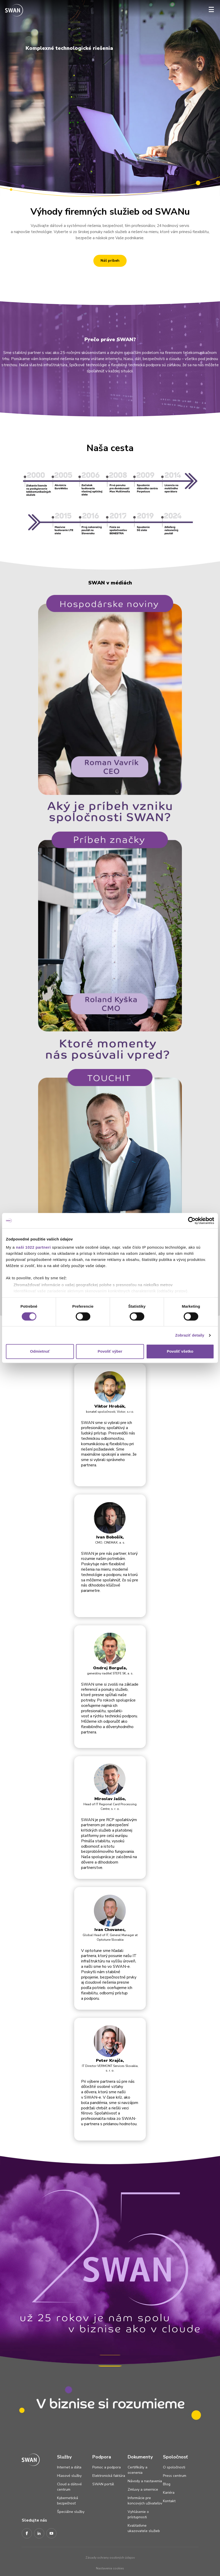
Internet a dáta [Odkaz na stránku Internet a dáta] (69, 2467)
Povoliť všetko (180, 1351)
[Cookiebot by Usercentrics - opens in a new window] (191, 1220)
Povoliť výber (110, 1351)
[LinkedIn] (39, 2534)
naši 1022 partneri (33, 1247)
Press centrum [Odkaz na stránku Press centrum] (174, 2475)
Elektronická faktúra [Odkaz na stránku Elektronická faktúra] (108, 2475)
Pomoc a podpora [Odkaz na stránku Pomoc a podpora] (106, 2467)
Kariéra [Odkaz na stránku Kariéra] (168, 2492)
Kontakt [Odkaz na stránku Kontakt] (169, 2501)
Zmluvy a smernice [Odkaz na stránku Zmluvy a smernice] (143, 2489)
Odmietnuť (40, 1351)
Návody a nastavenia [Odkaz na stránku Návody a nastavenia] (145, 2481)
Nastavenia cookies (110, 2568)
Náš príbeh (110, 260)
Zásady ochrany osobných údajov (110, 2558)
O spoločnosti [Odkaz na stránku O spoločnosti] (174, 2467)
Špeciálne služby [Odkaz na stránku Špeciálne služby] (70, 2511)
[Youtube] (51, 2534)
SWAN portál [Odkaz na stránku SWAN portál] (103, 2484)
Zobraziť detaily (189, 1335)
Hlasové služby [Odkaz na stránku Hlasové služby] (69, 2475)
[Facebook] (27, 2534)
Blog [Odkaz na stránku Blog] (166, 2484)
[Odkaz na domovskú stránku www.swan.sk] (14, 10)
